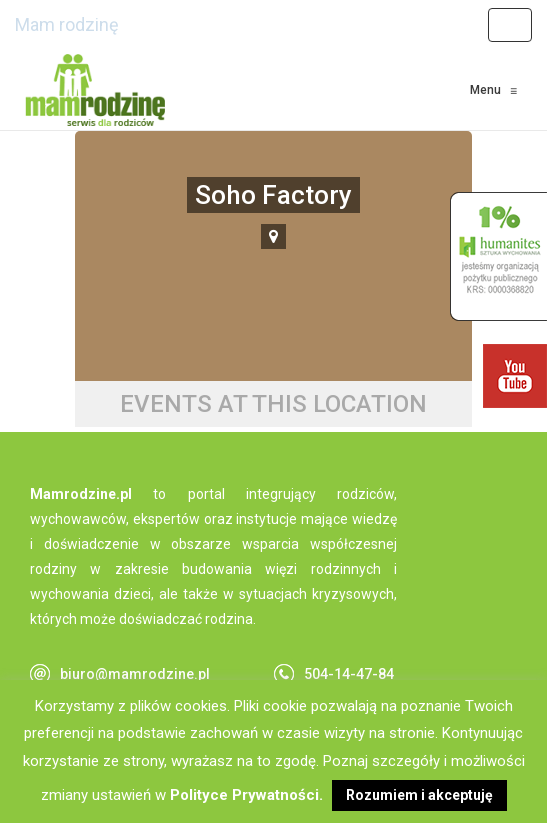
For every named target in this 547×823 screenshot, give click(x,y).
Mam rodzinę (67, 24)
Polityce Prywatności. (246, 795)
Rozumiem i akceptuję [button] (419, 795)
